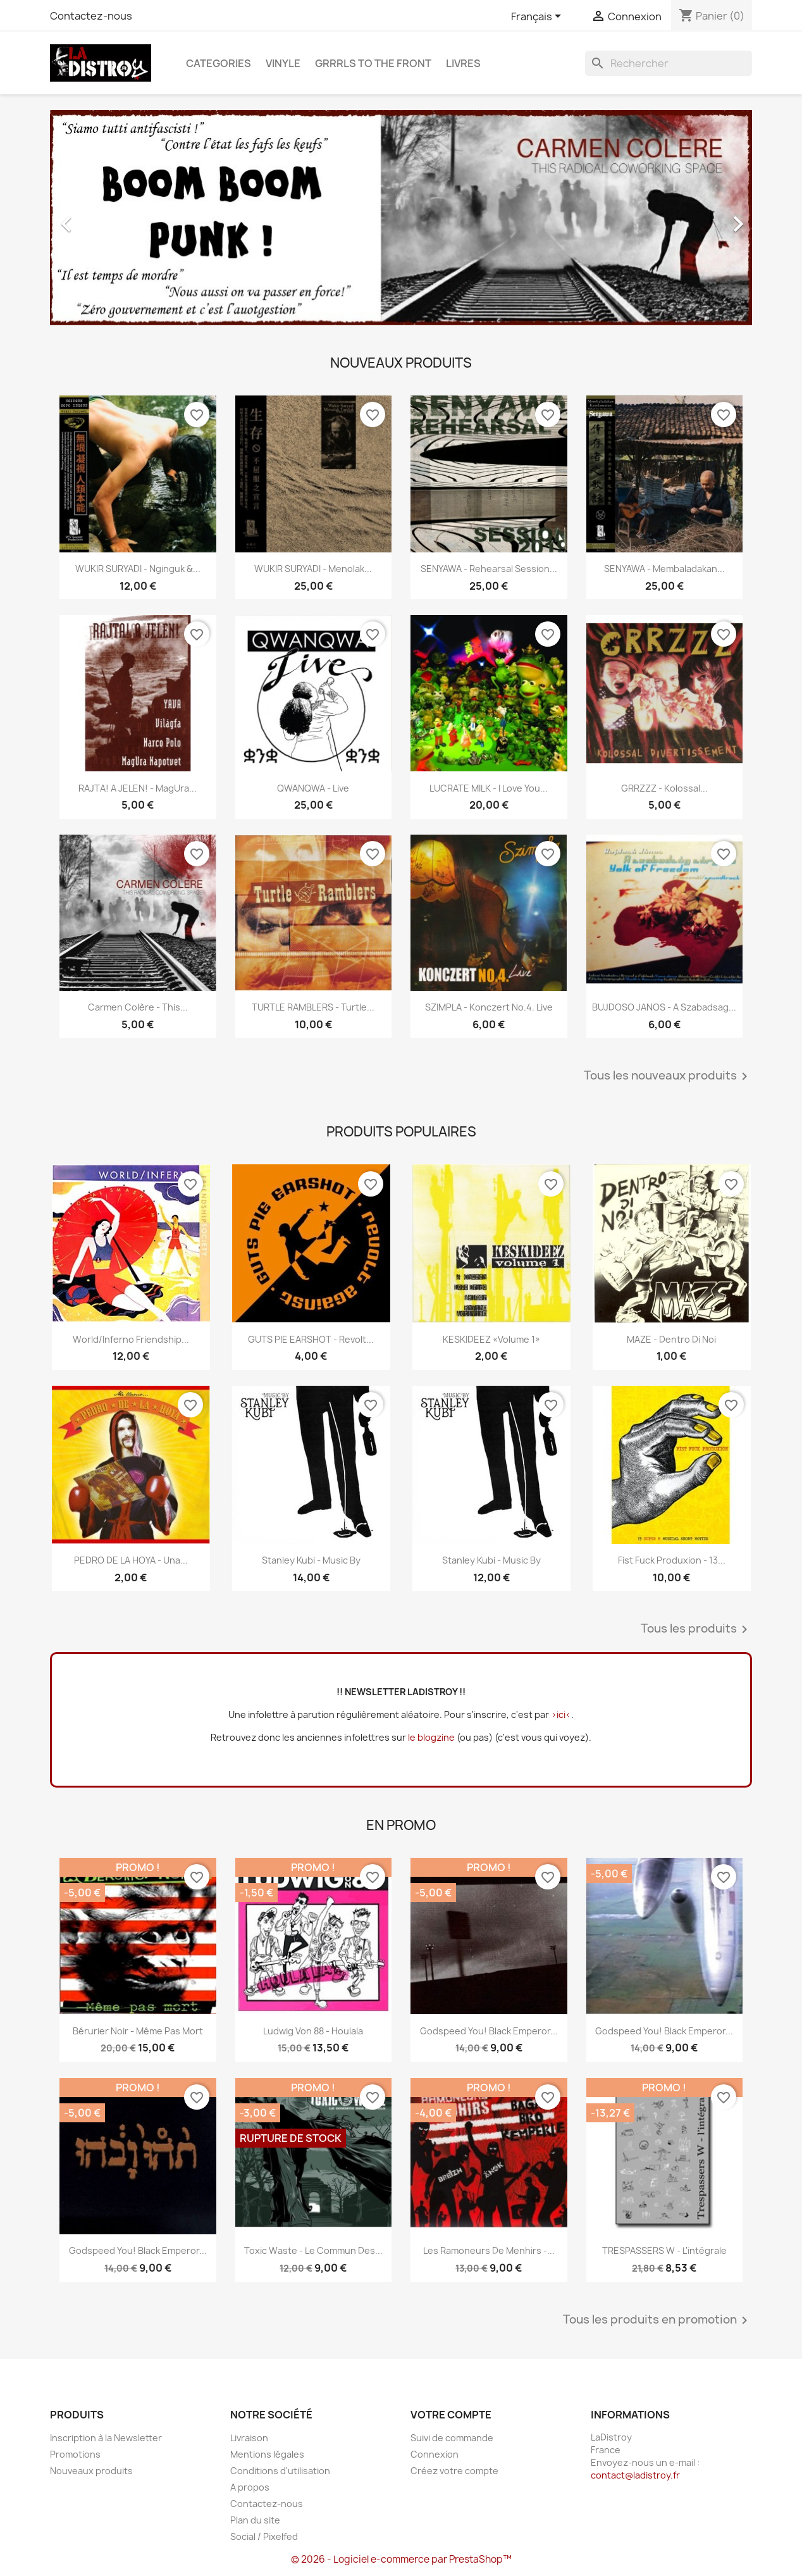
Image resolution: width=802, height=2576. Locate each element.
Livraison (249, 2438)
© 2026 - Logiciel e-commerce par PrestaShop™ (401, 2559)
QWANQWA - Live (313, 788)
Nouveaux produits (91, 2471)
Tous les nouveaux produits (668, 1076)
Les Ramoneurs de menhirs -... (489, 2250)
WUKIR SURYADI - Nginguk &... (137, 569)
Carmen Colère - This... (138, 1007)
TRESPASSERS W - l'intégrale (664, 2250)
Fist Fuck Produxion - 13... (671, 1560)
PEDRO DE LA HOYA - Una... (131, 1560)
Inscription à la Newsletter (106, 2438)
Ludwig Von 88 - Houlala (313, 2031)
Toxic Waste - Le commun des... (313, 2250)
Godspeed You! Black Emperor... (489, 2031)
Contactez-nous (91, 16)
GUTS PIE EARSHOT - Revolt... (311, 1339)
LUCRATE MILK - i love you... (488, 788)
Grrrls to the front (373, 63)
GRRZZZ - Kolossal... (664, 788)
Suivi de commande (451, 2438)
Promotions (75, 2454)
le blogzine (431, 1737)
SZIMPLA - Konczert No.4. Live (489, 1007)
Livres (463, 63)
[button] (103, 217)
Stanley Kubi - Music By (311, 1560)
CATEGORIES (218, 63)
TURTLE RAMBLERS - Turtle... (313, 1007)
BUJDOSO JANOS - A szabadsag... (664, 1007)
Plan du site (255, 2520)
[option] (401, 217)
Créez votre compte (454, 2471)
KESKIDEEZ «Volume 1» (491, 1339)
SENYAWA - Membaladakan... (664, 569)
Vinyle (283, 63)
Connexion (434, 2454)
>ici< (561, 1714)
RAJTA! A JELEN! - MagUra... (137, 788)
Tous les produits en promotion (657, 2320)
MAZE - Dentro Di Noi (671, 1339)
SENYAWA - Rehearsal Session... (489, 569)
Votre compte (450, 2415)
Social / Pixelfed (264, 2536)
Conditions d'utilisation (280, 2471)
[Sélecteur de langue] (538, 17)
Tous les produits (696, 1629)
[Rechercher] (668, 63)
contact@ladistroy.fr (635, 2475)
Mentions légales (267, 2454)
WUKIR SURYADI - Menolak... (313, 569)
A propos (249, 2487)
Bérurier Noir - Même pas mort (138, 2031)
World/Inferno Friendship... (131, 1339)
